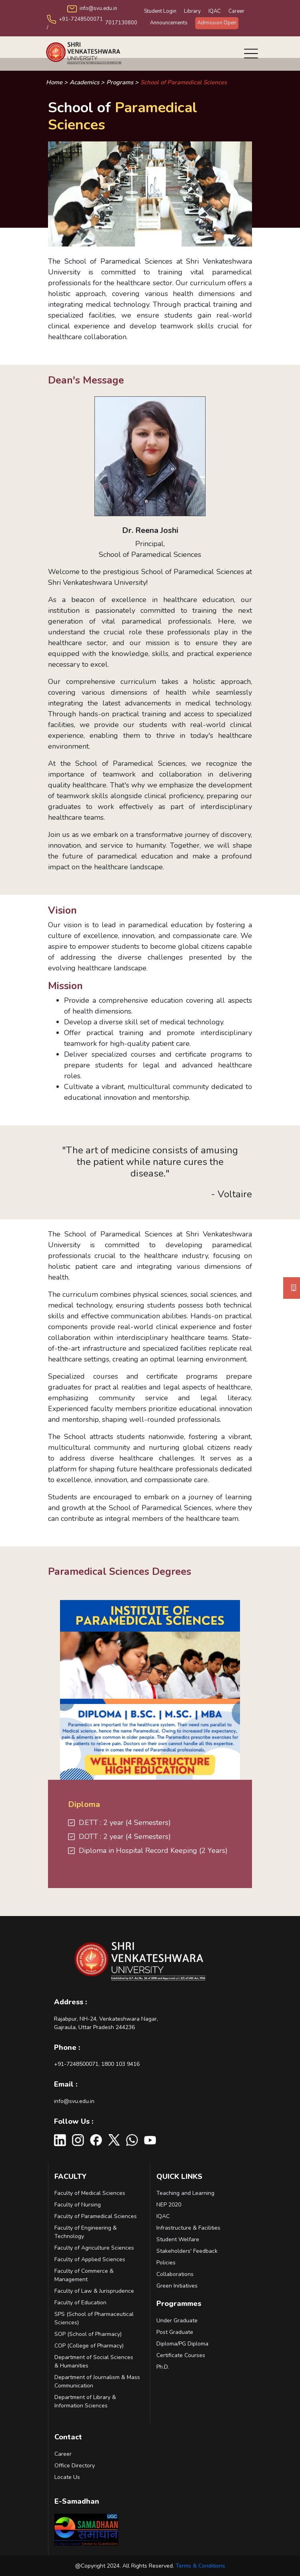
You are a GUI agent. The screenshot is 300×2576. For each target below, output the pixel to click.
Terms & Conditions (200, 2566)
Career (236, 11)
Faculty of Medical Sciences (89, 2193)
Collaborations (175, 2274)
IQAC (214, 11)
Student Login (160, 11)
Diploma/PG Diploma (182, 2343)
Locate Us (67, 2477)
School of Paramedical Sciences (183, 82)
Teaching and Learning (185, 2193)
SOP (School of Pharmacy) (88, 2334)
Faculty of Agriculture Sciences (94, 2248)
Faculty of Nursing (77, 2204)
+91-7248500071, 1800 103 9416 (97, 2064)
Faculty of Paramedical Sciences (95, 2216)
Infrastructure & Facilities (188, 2228)
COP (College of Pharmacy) (89, 2345)
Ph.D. (162, 2367)
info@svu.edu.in (74, 2101)
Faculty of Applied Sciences (89, 2259)
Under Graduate (177, 2320)
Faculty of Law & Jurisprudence (94, 2291)
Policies (166, 2262)
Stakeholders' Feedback (187, 2251)
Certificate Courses (180, 2355)
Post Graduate (174, 2332)
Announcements (169, 22)
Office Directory (74, 2465)
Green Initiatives (177, 2286)
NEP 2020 (168, 2204)
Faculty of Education (80, 2302)
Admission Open (216, 22)
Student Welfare (177, 2239)
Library (192, 11)
